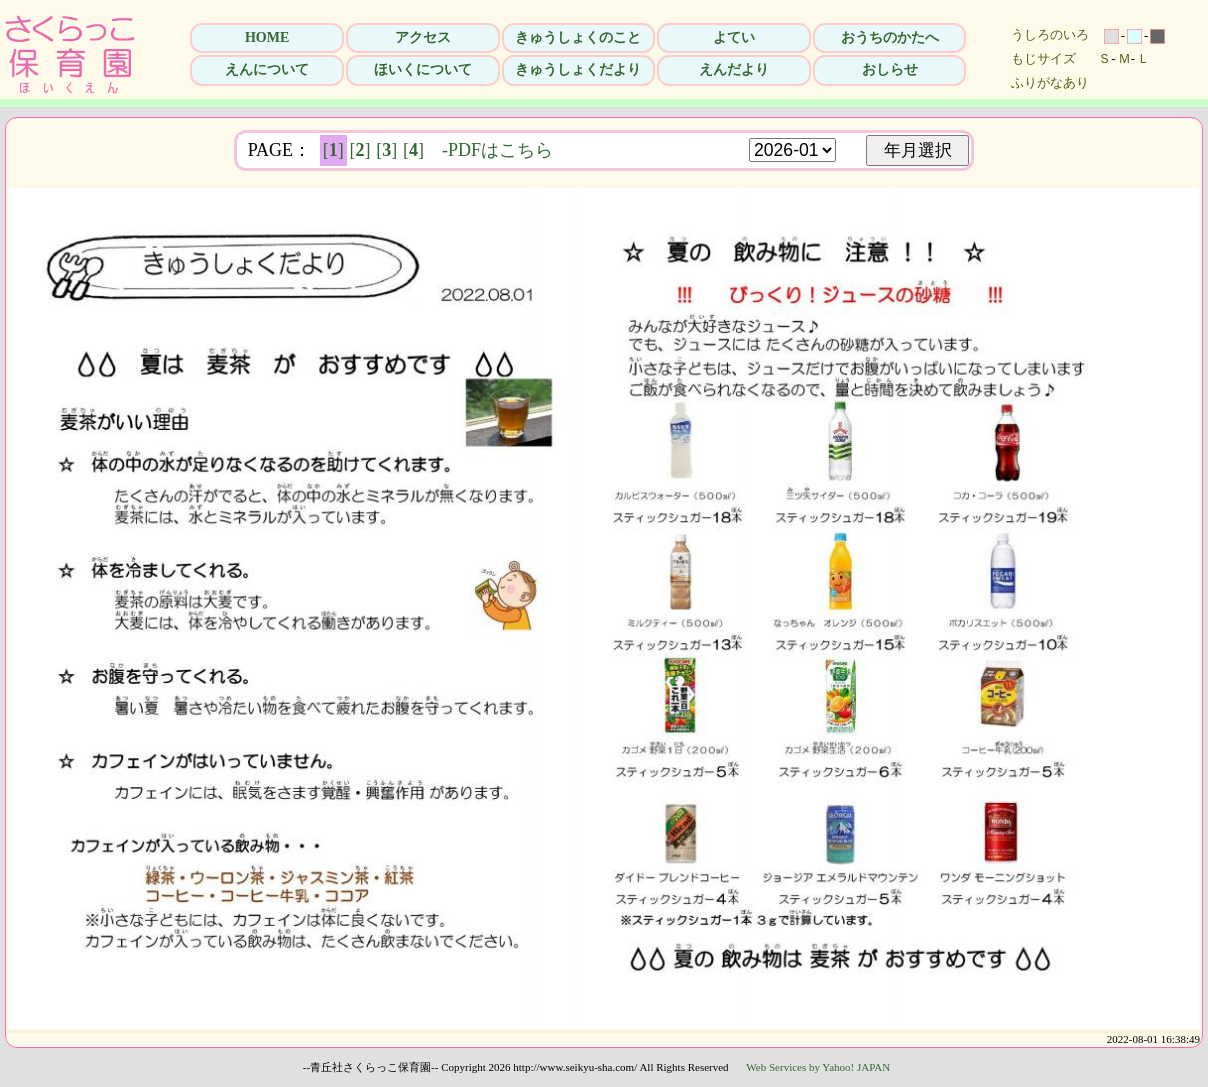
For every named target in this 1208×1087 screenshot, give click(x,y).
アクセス (423, 37)
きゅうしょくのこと (578, 37)
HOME (267, 37)
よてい (734, 37)
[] (333, 150)
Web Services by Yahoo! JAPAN (818, 1067)
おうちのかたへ (890, 37)
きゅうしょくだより (578, 69)
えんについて (267, 69)
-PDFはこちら (497, 150)
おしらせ (890, 69)
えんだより (734, 69)
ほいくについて (423, 69)
